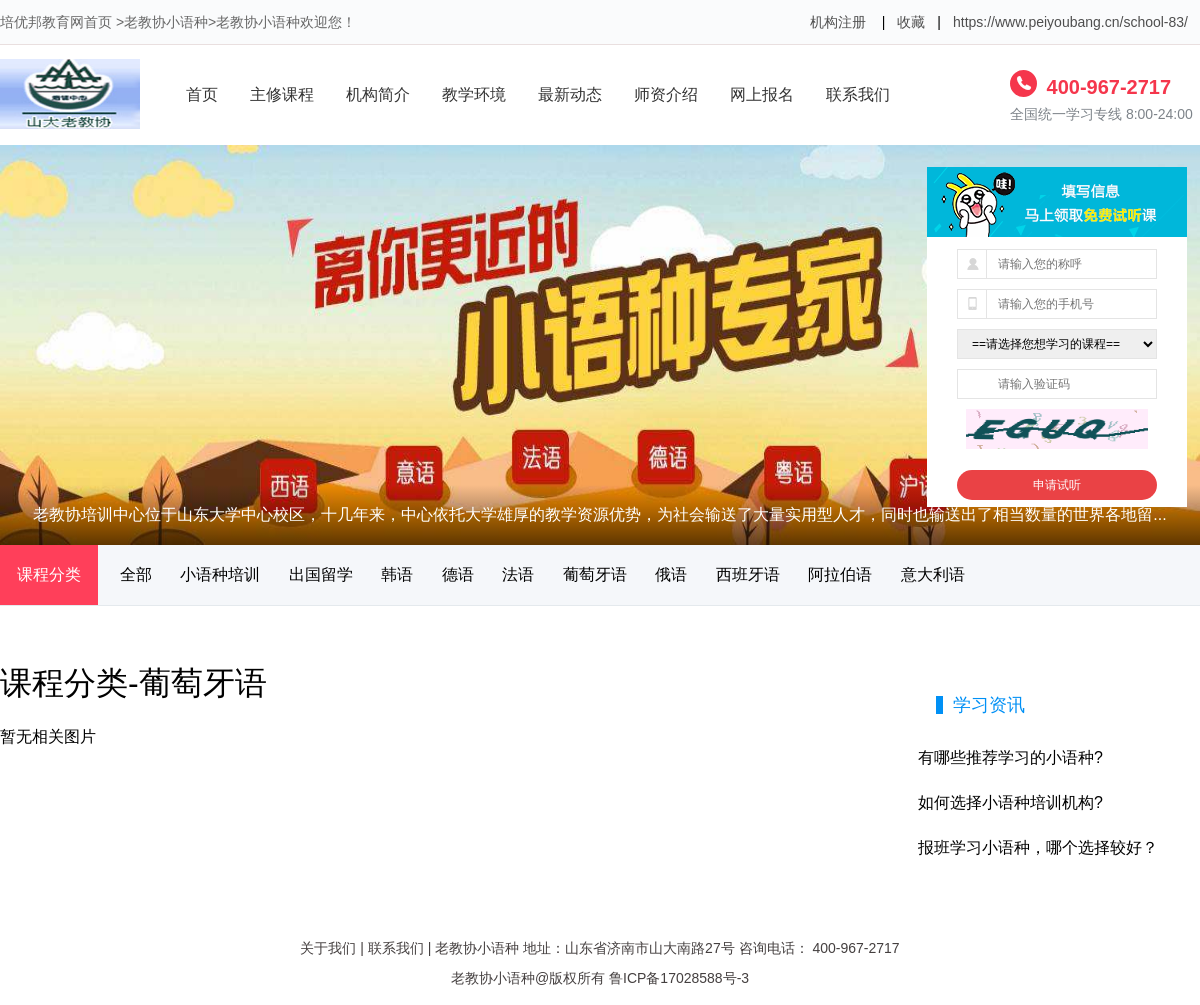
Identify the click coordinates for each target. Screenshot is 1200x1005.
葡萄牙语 (595, 574)
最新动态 (570, 94)
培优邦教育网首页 (56, 22)
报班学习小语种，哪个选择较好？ (1038, 847)
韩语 (397, 574)
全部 (136, 574)
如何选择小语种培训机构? (1010, 802)
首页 (202, 94)
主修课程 (282, 94)
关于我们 (328, 948)
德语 (458, 574)
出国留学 (321, 574)
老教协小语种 (166, 22)
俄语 (671, 574)
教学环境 (474, 94)
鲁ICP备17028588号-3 (679, 978)
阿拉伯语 (840, 574)
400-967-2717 (1106, 87)
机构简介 (378, 94)
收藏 (911, 22)
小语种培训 (220, 574)
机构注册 (838, 22)
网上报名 (762, 94)
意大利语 (933, 574)
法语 (518, 574)
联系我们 (858, 94)
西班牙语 (748, 574)
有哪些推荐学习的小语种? (1010, 757)
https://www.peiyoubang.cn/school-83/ (1070, 22)
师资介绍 (666, 94)
